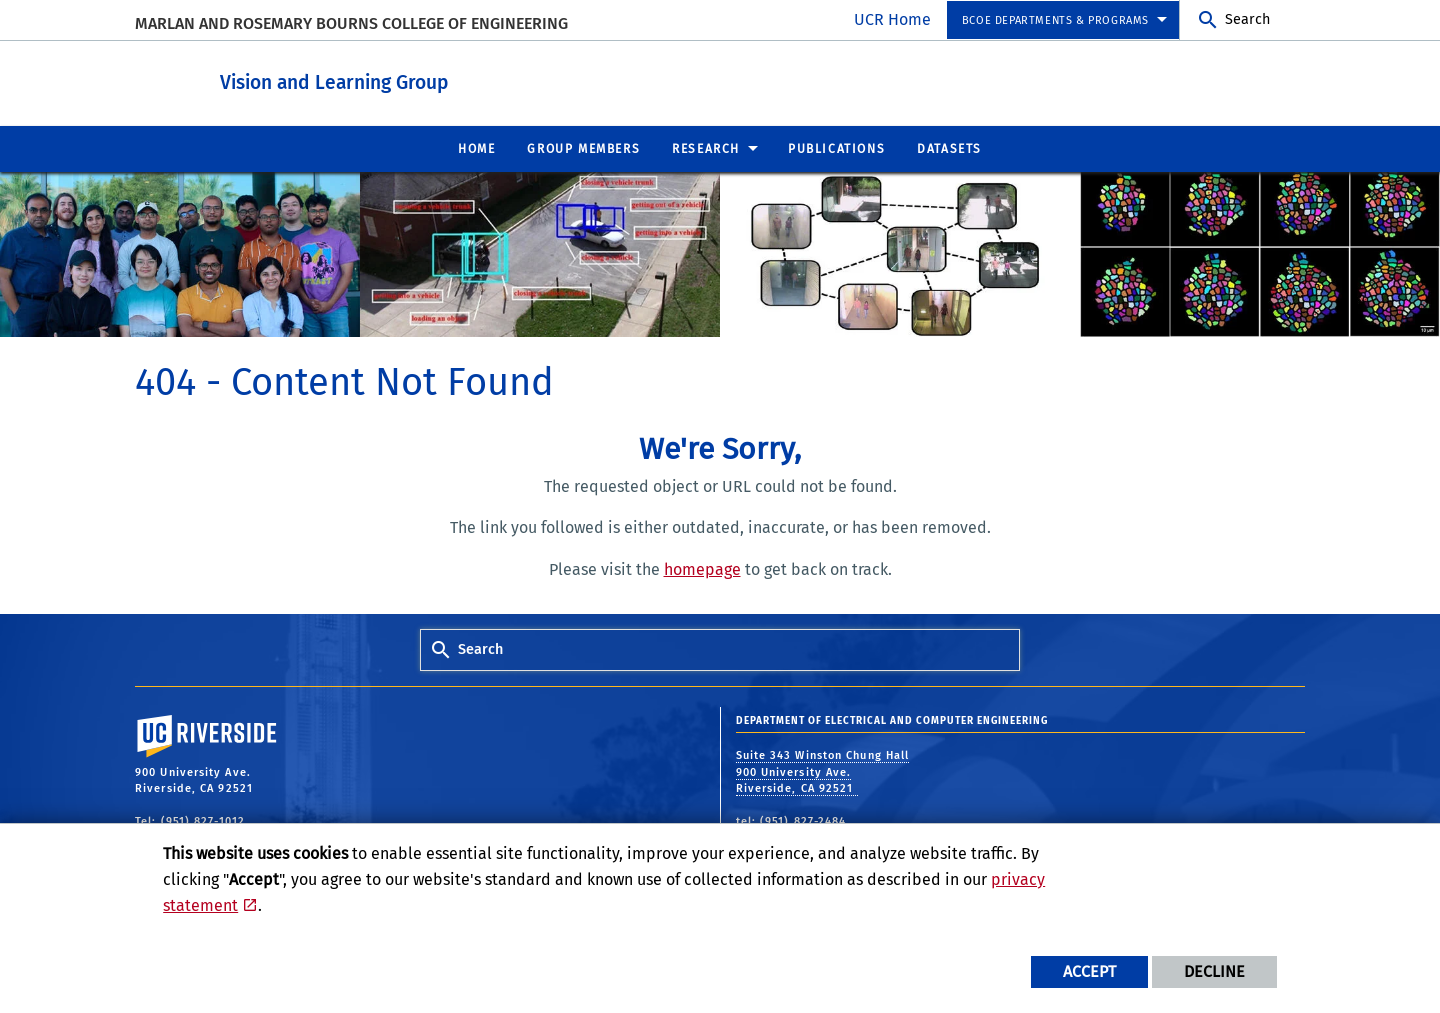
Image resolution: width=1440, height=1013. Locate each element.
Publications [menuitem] (836, 148)
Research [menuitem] (706, 148)
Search (1247, 19)
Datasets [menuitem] (949, 148)
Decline (1214, 971)
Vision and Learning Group (444, 78)
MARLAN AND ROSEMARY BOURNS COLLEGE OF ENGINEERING (351, 23)
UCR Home (892, 19)
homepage (702, 568)
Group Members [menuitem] (583, 148)
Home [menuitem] (476, 148)
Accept (1089, 971)
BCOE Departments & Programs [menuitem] (1055, 20)
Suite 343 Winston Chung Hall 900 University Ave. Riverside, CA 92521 (823, 771)
